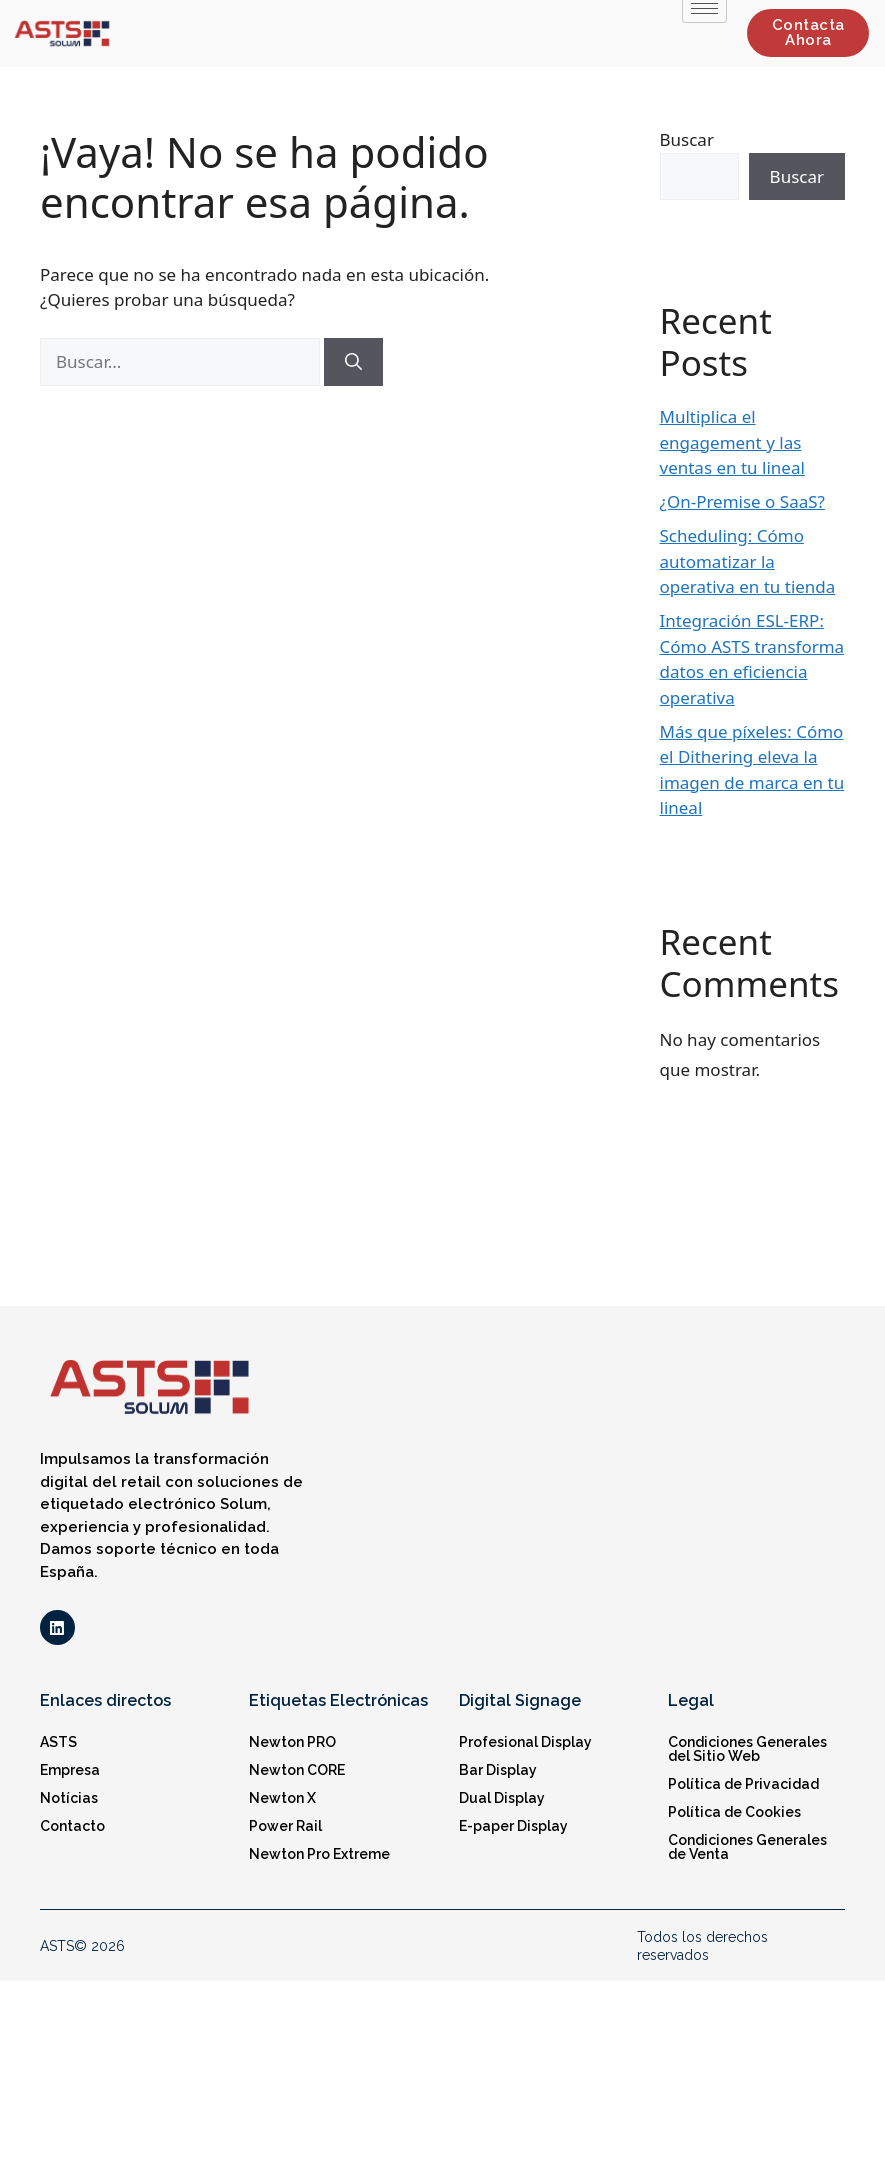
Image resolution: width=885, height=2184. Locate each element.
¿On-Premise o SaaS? (742, 501)
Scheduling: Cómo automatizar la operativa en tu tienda (748, 561)
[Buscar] (353, 362)
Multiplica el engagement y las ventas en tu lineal (732, 442)
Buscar (687, 139)
